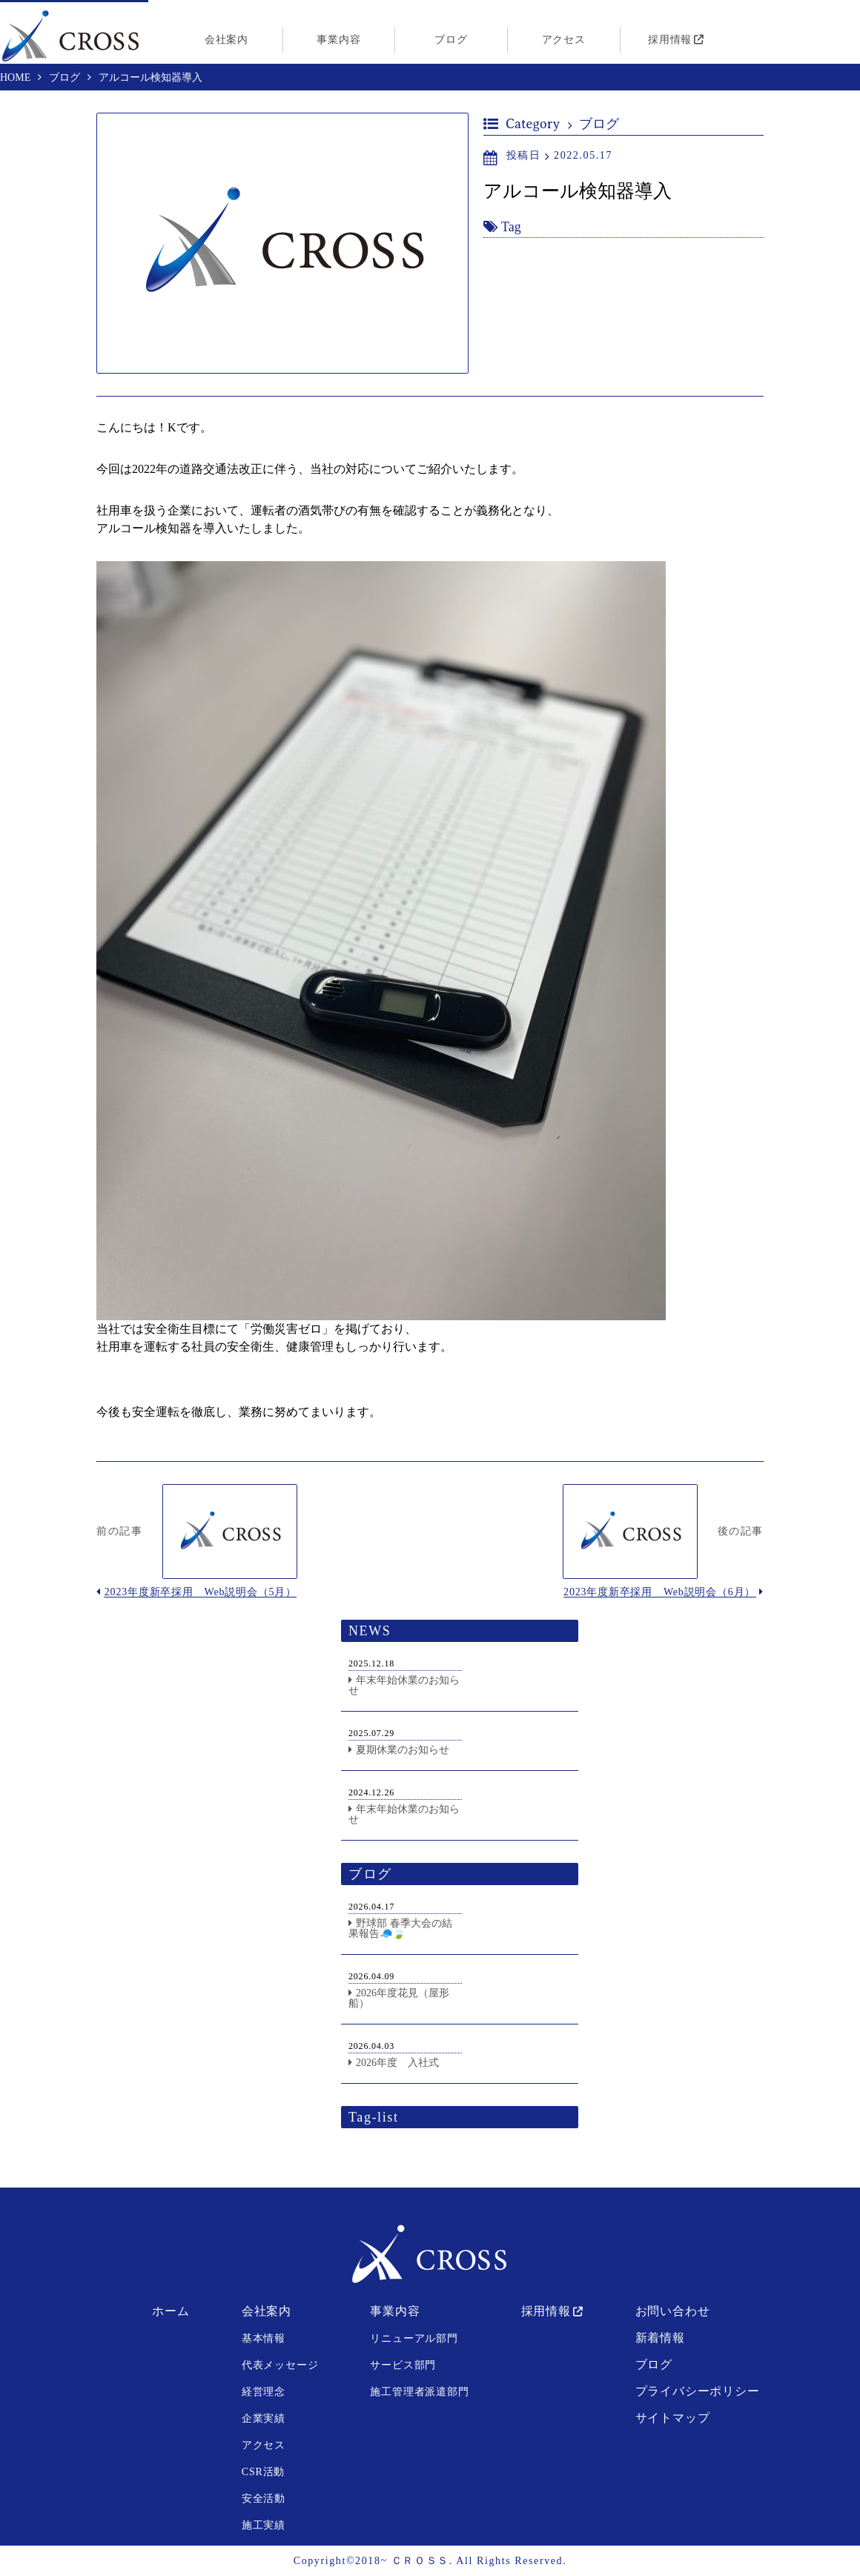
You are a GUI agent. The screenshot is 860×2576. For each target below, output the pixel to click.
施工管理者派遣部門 (419, 2391)
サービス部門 (403, 2365)
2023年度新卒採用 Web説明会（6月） (659, 1591)
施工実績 (263, 2525)
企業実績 (263, 2418)
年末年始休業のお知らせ (404, 1685)
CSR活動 (263, 2471)
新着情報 (660, 2337)
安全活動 (263, 2498)
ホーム (170, 2311)
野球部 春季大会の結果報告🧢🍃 (400, 1928)
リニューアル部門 (413, 2338)
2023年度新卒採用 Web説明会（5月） (201, 1591)
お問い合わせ (672, 2311)
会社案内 (226, 39)
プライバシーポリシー (697, 2391)
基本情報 (263, 2338)
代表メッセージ (280, 2365)
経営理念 (263, 2391)
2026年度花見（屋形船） (398, 1998)
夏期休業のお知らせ (402, 1749)
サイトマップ (672, 2417)
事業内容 (338, 39)
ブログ (450, 39)
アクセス (564, 39)
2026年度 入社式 (397, 2062)
